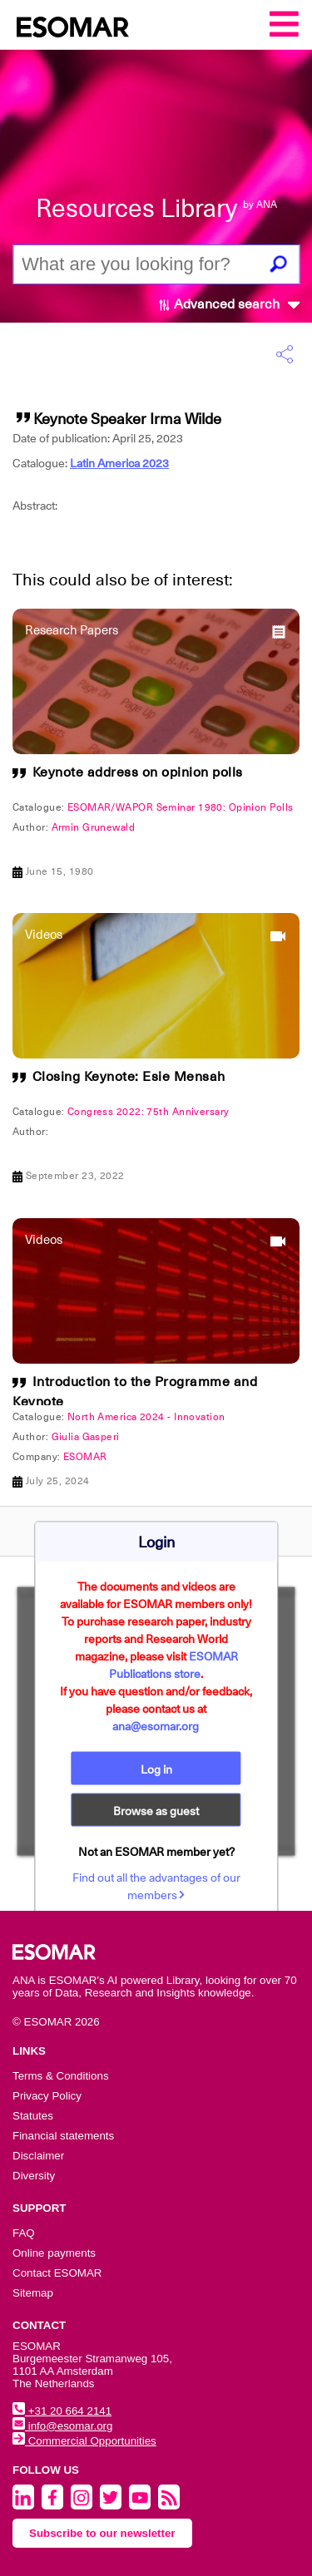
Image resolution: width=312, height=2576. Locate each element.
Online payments (54, 2253)
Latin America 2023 (119, 463)
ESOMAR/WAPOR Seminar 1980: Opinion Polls (180, 807)
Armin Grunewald (94, 827)
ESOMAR (85, 1456)
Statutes (32, 2116)
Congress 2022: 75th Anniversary (148, 1111)
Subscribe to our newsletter (102, 2533)
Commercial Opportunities (84, 2441)
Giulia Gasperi (86, 1436)
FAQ (23, 2233)
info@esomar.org (62, 2426)
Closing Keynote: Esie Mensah (128, 1076)
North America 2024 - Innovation (146, 1417)
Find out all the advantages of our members (156, 1886)
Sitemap (32, 2293)
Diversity (33, 2175)
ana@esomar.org (155, 1726)
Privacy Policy (47, 2096)
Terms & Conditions (60, 2076)
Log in (156, 1769)
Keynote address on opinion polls (137, 772)
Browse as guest (156, 1811)
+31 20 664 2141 (61, 2411)
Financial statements (63, 2135)
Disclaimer (38, 2155)
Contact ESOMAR (57, 2273)
